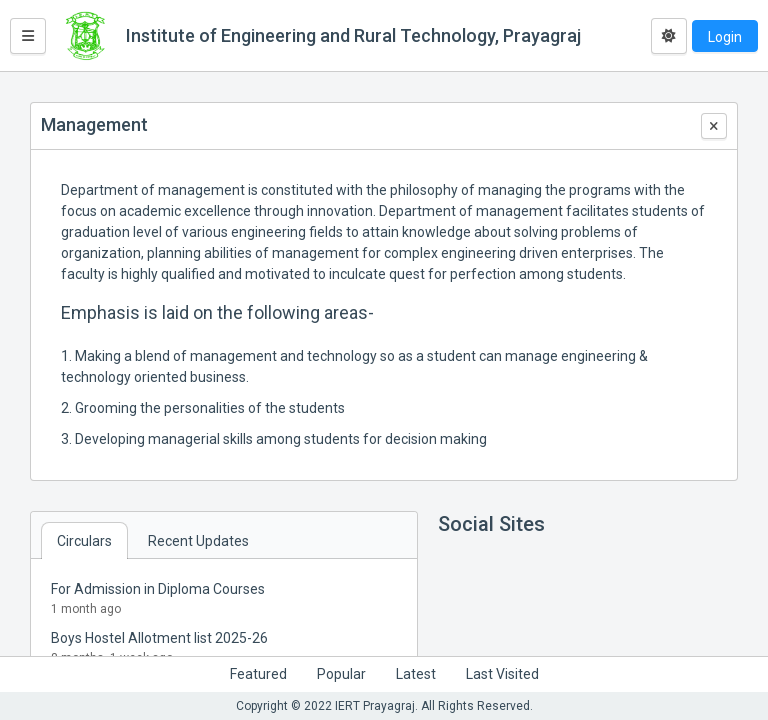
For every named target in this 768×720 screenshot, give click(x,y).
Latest (416, 674)
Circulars (84, 541)
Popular (341, 674)
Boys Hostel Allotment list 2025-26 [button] (159, 638)
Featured (258, 674)
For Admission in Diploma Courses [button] (158, 589)
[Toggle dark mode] (669, 36)
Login (725, 37)
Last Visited (502, 674)
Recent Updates (198, 541)
